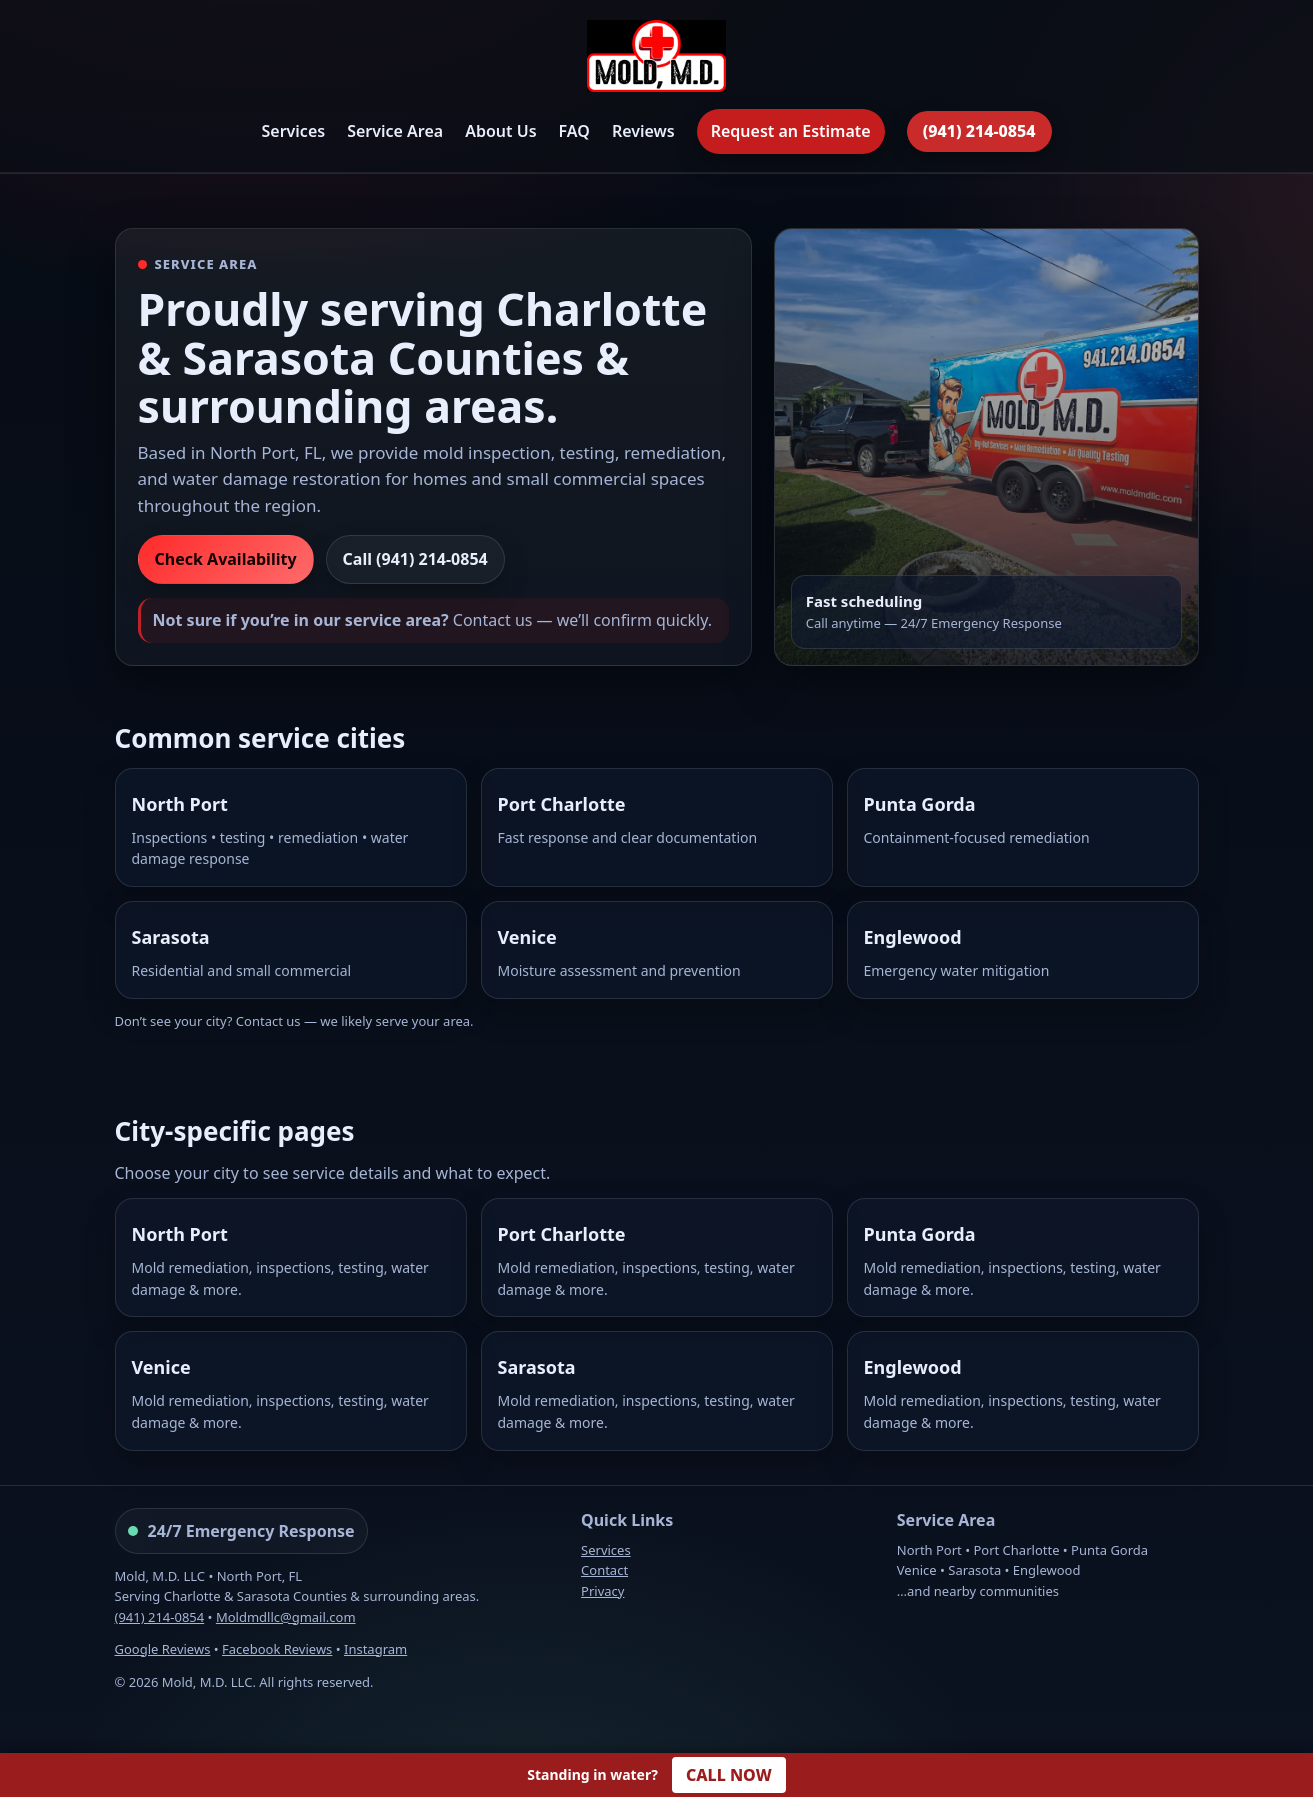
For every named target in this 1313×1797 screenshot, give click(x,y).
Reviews (643, 131)
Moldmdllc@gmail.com (286, 1617)
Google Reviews (163, 1649)
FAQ (574, 131)
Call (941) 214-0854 (415, 559)
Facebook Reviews (277, 1649)
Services (293, 131)
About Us (500, 131)
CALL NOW (729, 1775)
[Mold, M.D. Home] (656, 59)
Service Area (395, 131)
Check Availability (226, 559)
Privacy (602, 1591)
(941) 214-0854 (979, 131)
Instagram (375, 1649)
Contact (604, 1570)
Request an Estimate (791, 131)
